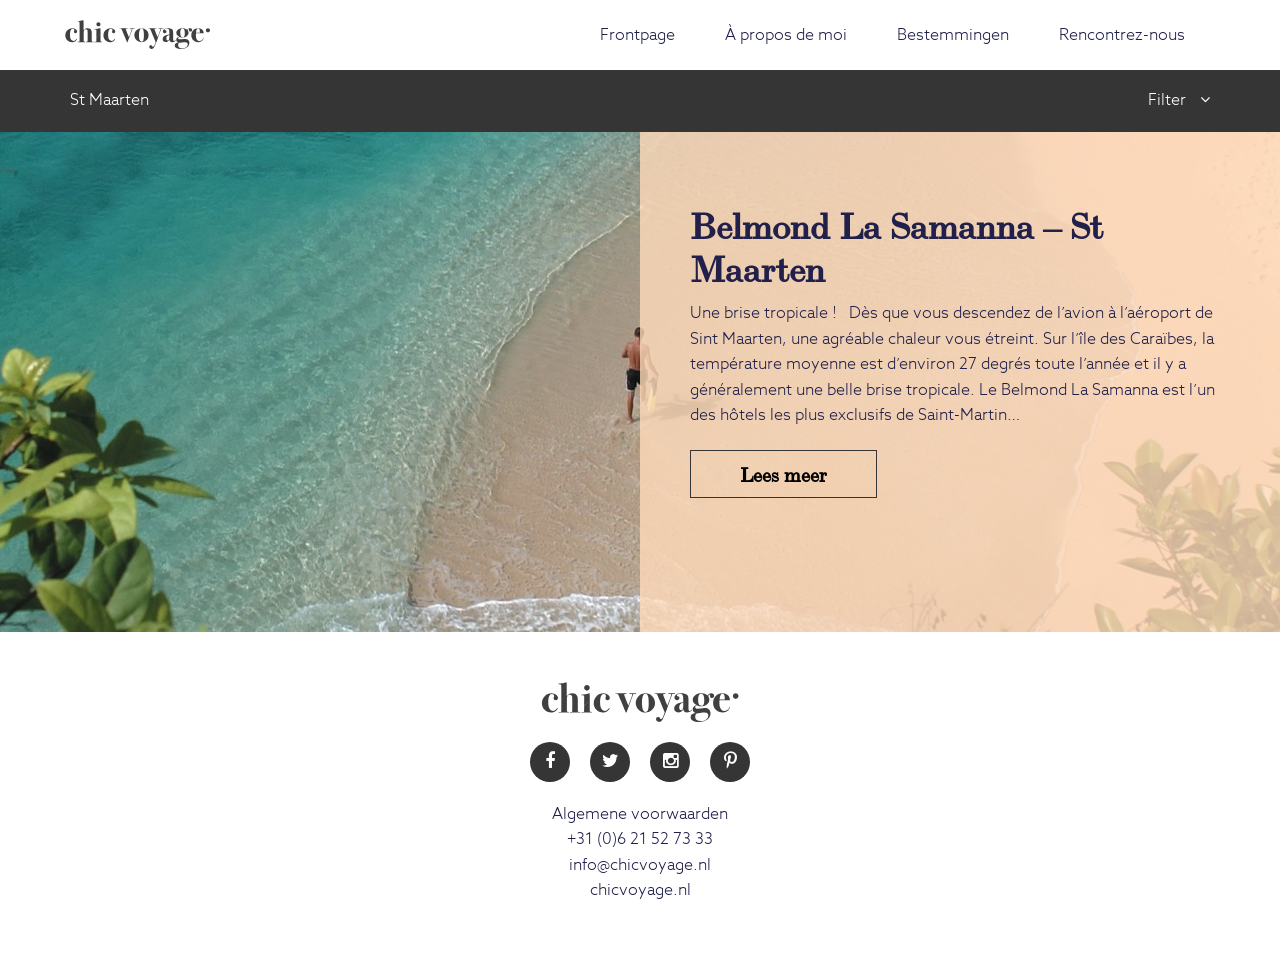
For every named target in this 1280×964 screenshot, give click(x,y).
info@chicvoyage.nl (640, 865)
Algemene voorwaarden (640, 814)
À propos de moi (786, 35)
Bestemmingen (953, 35)
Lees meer (783, 473)
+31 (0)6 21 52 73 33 (640, 839)
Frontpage (637, 35)
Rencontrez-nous (1122, 35)
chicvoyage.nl (640, 890)
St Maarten (109, 100)
